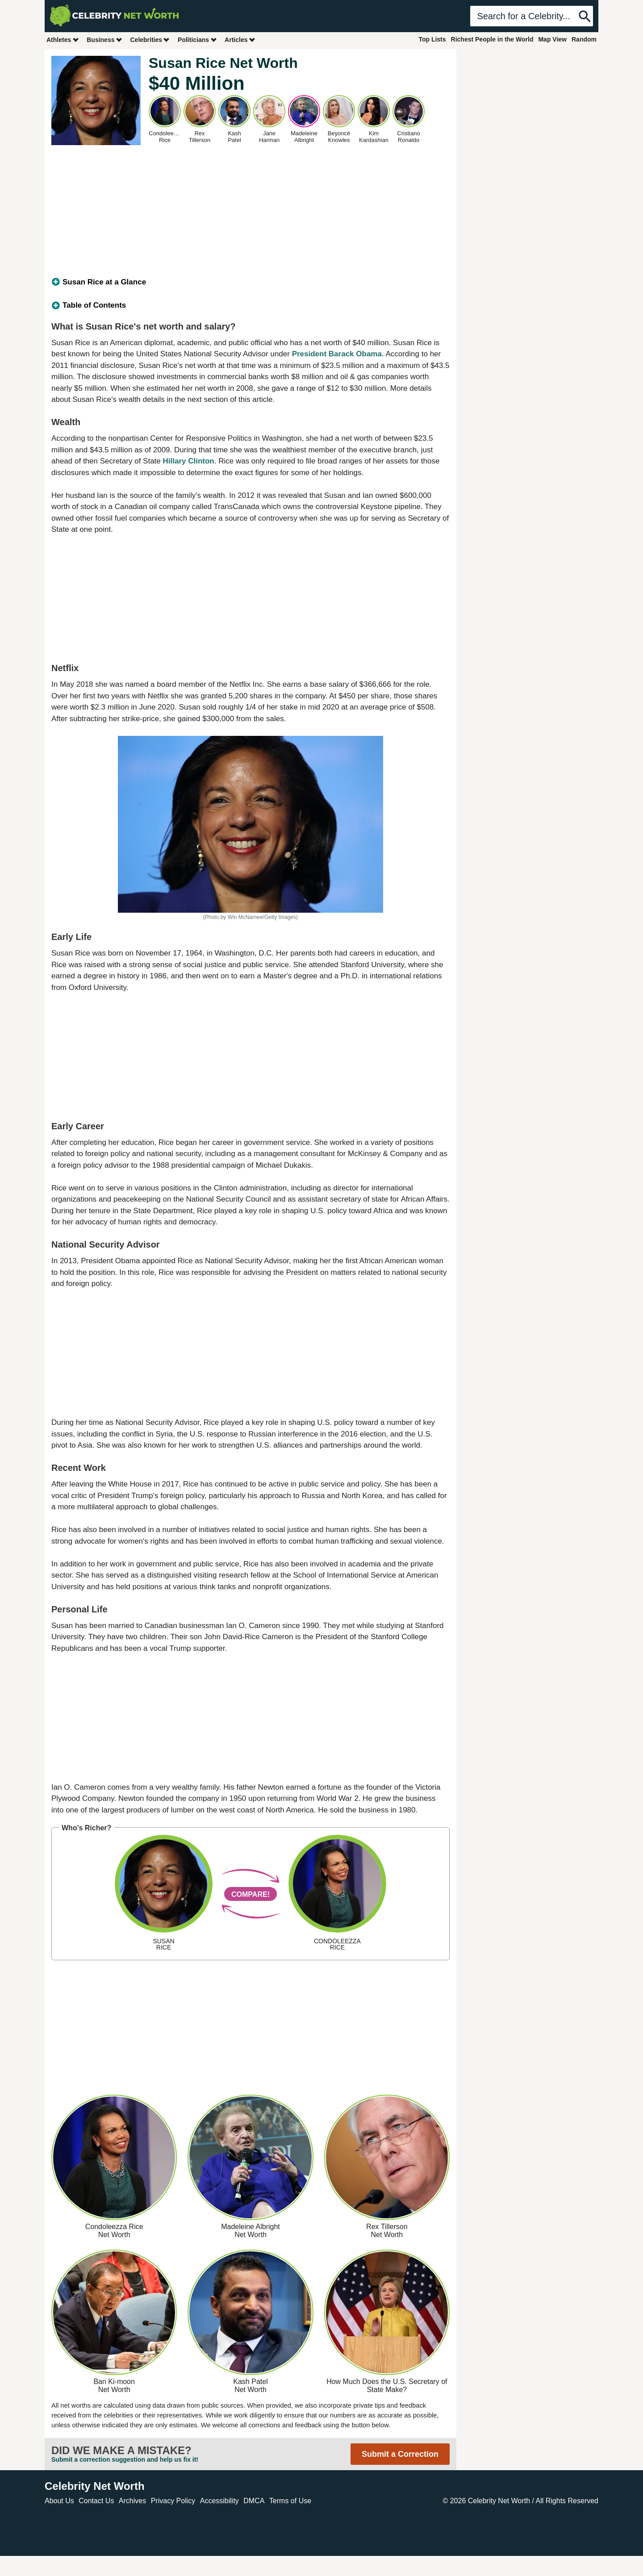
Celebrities (150, 39)
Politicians (197, 39)
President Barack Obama (337, 354)
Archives (132, 2501)
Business (104, 39)
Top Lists (432, 39)
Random (584, 39)
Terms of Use (290, 2501)
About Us (59, 2501)
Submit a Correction (400, 2454)
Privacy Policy (173, 2501)
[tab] (250, 282)
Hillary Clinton (188, 461)
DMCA (253, 2501)
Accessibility (219, 2501)
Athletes (62, 39)
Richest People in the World (492, 39)
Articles (240, 39)
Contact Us (96, 2501)
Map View (552, 39)
